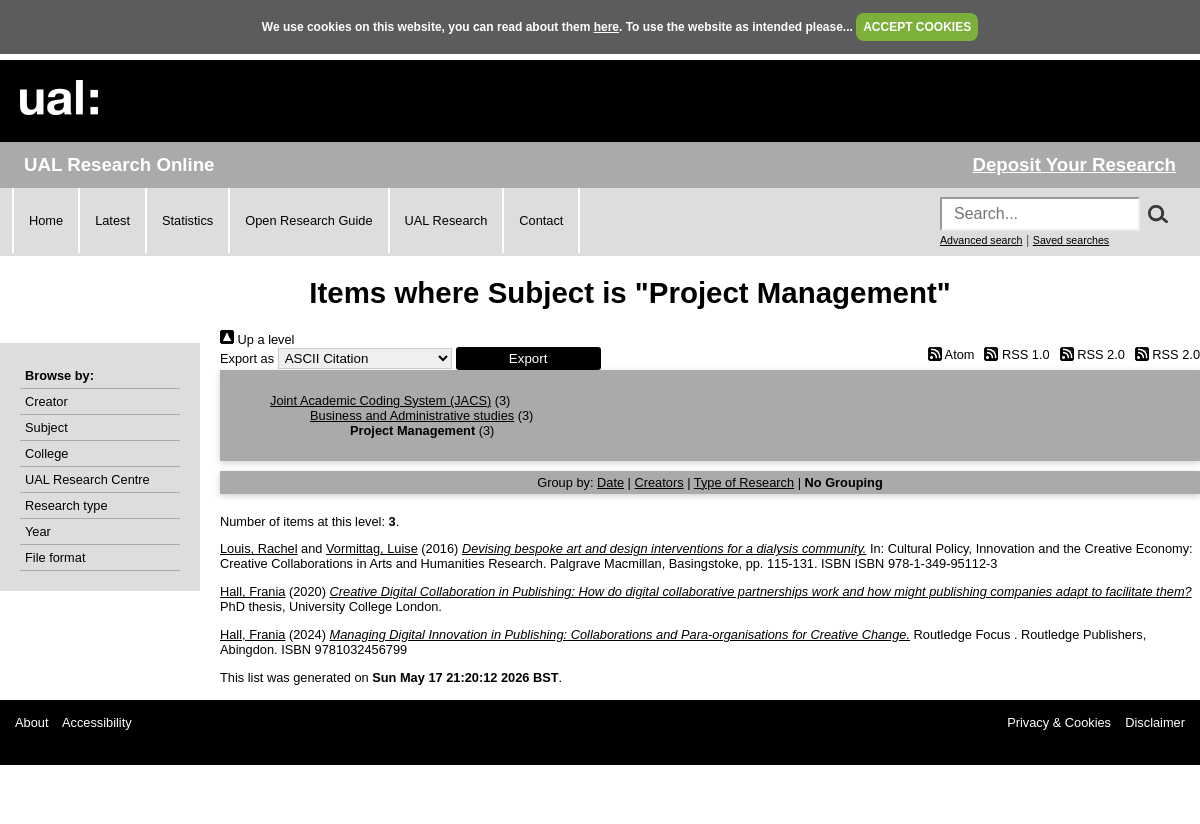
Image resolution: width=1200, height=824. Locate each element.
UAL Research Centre (87, 479)
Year (38, 531)
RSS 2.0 (1089, 354)
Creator (46, 401)
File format (55, 557)
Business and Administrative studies (412, 415)
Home (46, 220)
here (606, 27)
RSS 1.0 (1014, 354)
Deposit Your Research (1074, 164)
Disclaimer (1155, 722)
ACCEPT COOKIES (917, 27)
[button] (528, 358)
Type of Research (744, 482)
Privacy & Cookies (1059, 722)
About (31, 722)
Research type (66, 505)
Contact (541, 220)
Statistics (187, 220)
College (46, 453)
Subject (46, 427)
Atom (947, 354)
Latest (112, 220)
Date (610, 482)
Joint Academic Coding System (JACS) (380, 400)
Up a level (257, 339)
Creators (659, 482)
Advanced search (981, 240)
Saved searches (1071, 240)
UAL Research (446, 220)
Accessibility (97, 722)
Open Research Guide (308, 220)
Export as (247, 358)
